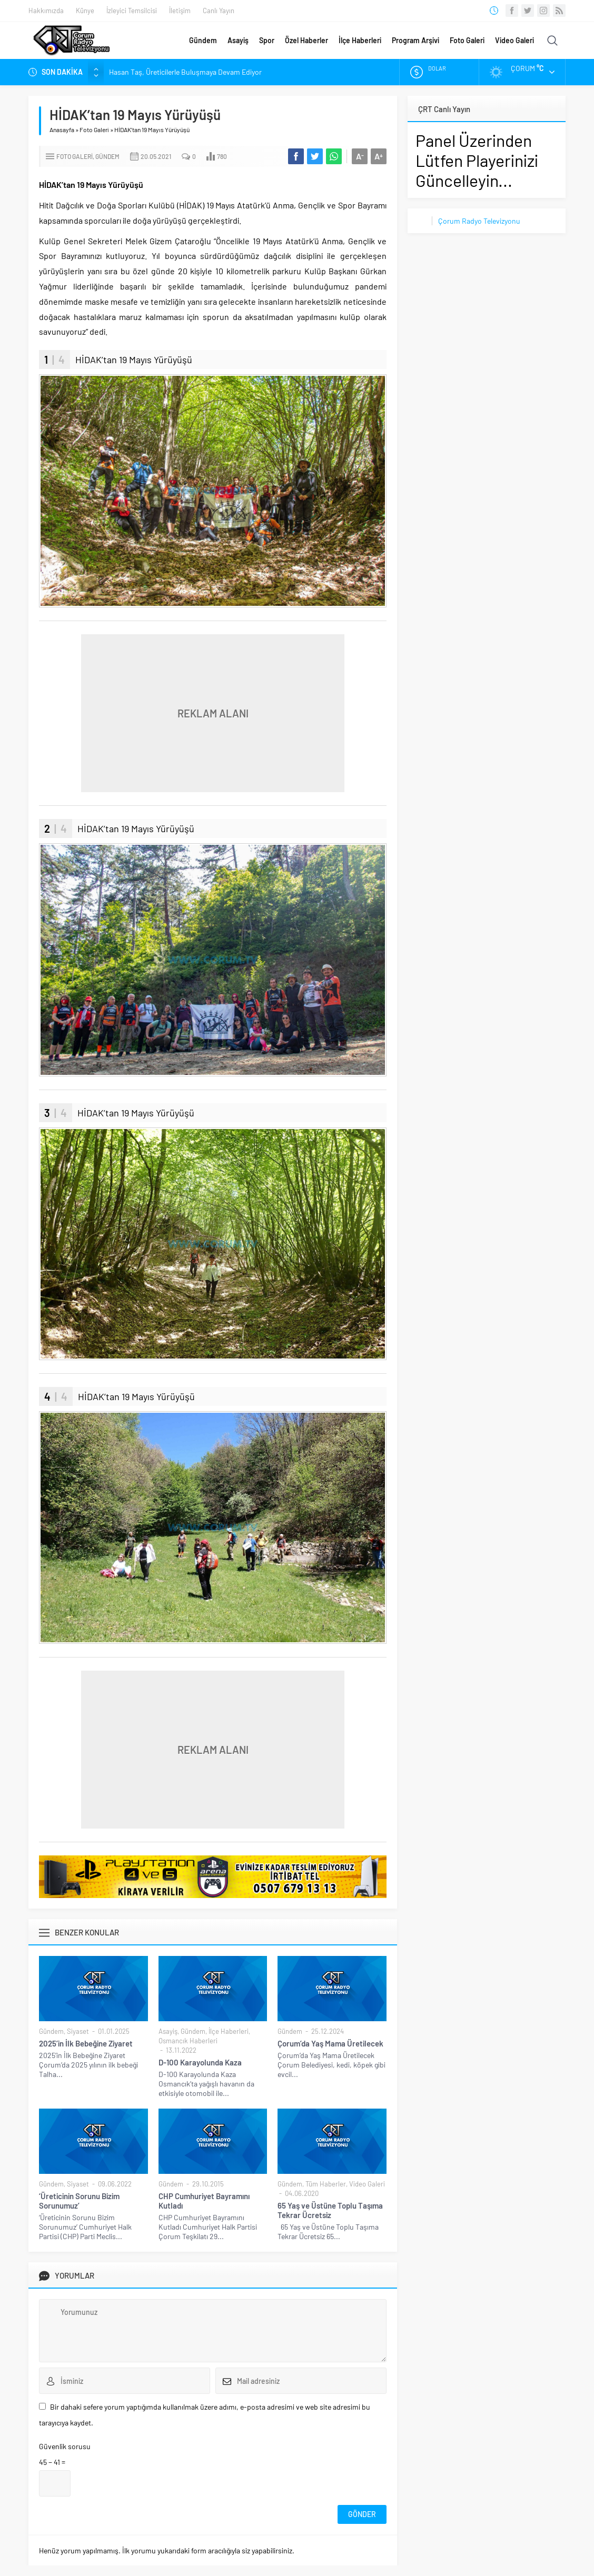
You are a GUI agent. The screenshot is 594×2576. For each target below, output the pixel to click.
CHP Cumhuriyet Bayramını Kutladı (204, 2200)
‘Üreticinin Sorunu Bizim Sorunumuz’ (79, 2200)
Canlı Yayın (218, 10)
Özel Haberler (306, 40)
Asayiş (238, 40)
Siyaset (78, 2031)
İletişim (180, 10)
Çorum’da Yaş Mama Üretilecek (330, 2043)
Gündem (203, 40)
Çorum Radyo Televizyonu (479, 220)
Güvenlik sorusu (65, 2446)
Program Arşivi (415, 40)
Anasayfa (61, 129)
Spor (266, 40)
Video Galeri (514, 40)
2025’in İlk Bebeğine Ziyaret (86, 2043)
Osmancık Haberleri (188, 2040)
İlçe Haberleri (360, 40)
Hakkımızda (46, 10)
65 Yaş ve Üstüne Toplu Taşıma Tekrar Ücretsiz (330, 2210)
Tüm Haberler (325, 2184)
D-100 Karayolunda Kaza (200, 2062)
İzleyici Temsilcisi (131, 10)
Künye (85, 10)
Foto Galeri (467, 40)
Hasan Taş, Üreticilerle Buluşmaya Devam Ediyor (185, 71)
